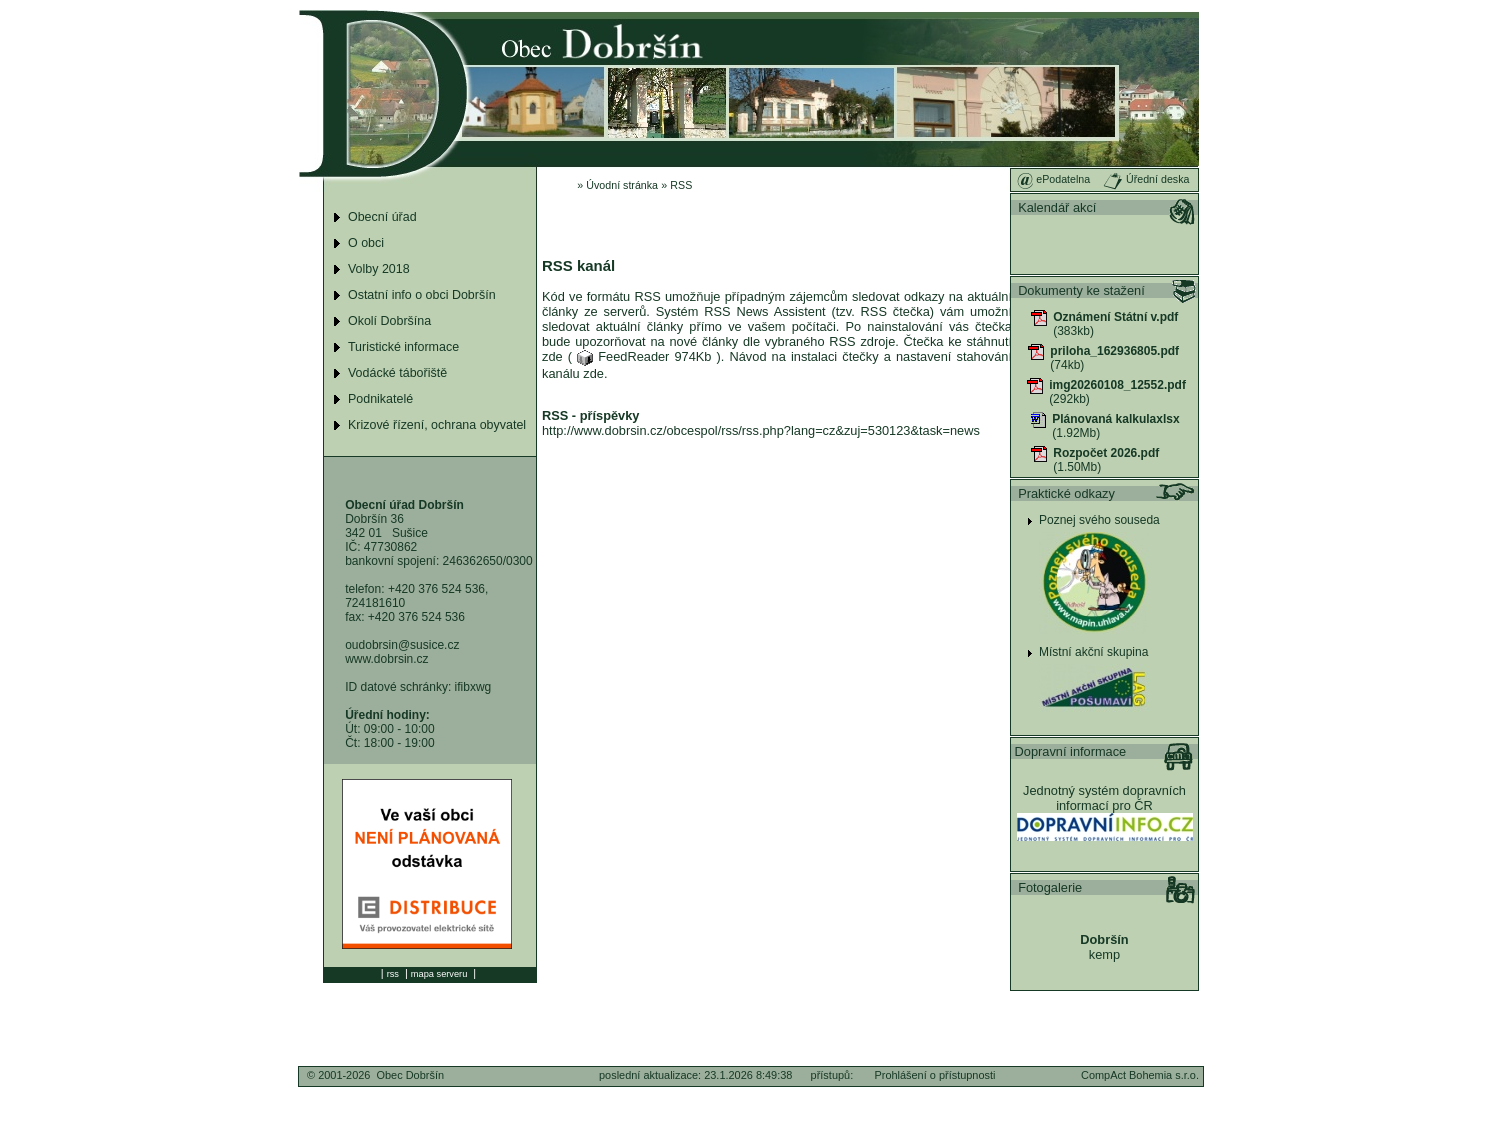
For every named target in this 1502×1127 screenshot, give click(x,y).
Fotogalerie (1050, 887)
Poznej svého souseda (1099, 520)
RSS (681, 185)
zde (552, 356)
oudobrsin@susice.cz (402, 645)
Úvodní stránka (622, 185)
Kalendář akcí (1057, 207)
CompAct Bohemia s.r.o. (1140, 1075)
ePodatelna (1053, 179)
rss (393, 974)
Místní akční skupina (1093, 652)
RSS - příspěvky (590, 415)
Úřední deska (1146, 179)
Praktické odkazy (1066, 493)
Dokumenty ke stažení (1081, 290)
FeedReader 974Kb (644, 356)
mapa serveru (439, 974)
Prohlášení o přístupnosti (934, 1075)
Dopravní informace (1071, 751)
